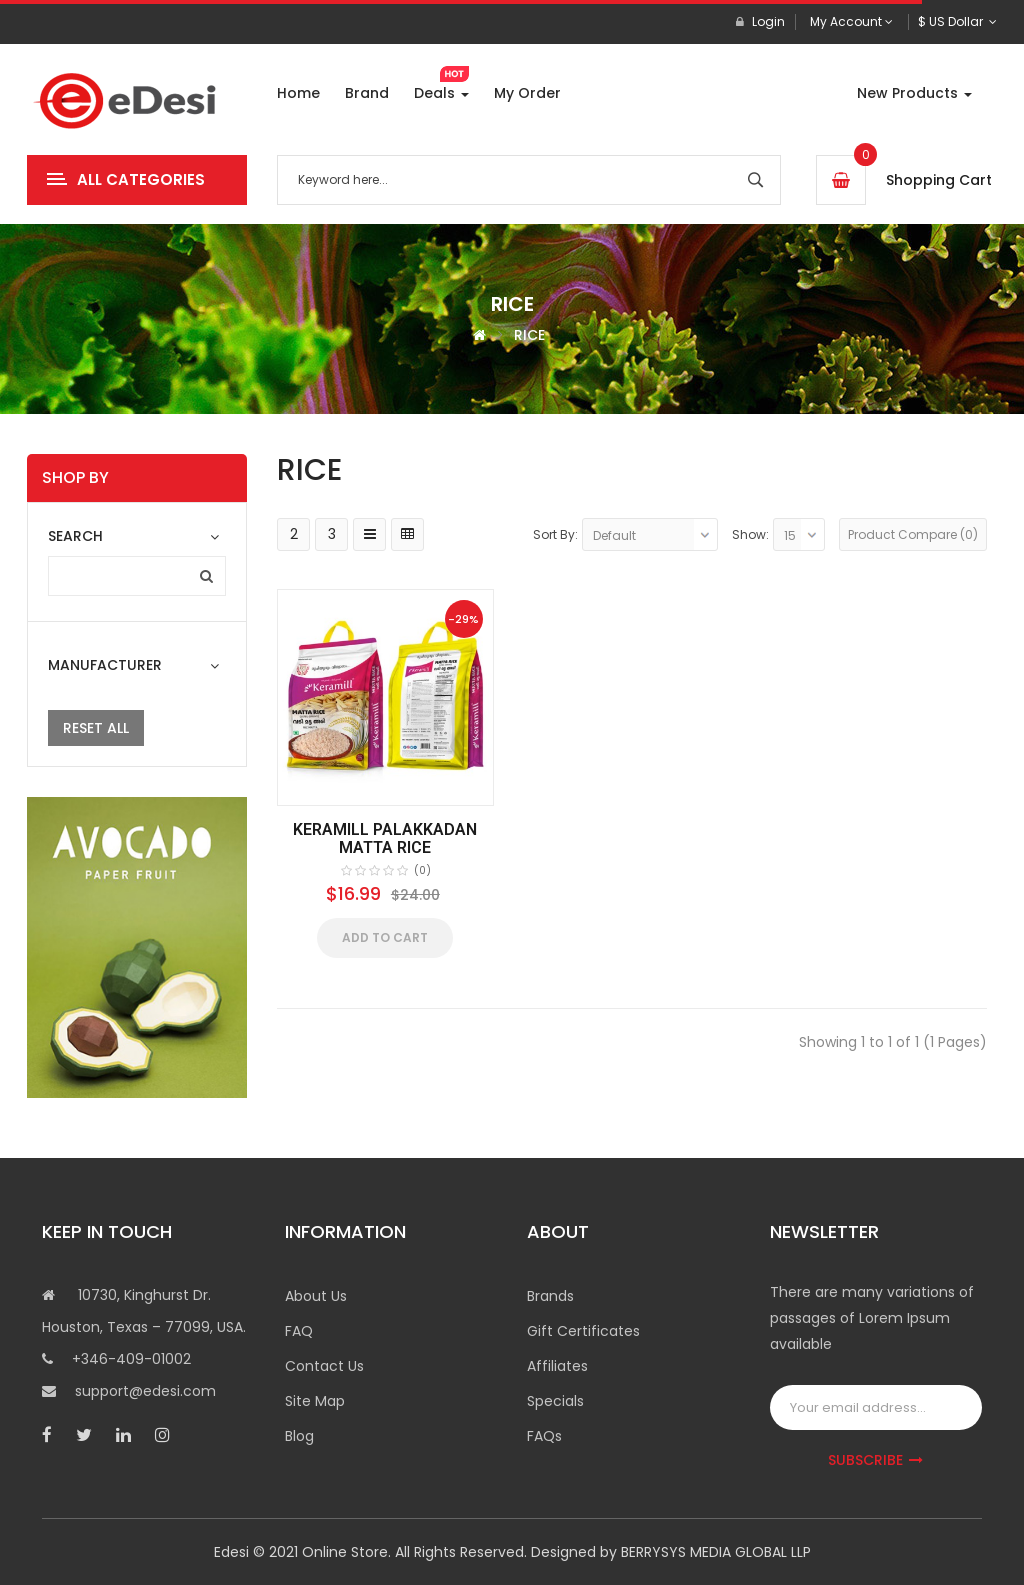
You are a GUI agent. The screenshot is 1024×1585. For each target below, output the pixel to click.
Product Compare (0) (913, 534)
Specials (555, 1401)
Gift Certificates (583, 1331)
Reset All (96, 728)
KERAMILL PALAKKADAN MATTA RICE (385, 838)
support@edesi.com (145, 1391)
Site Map (315, 1401)
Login (760, 21)
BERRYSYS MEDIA (678, 1552)
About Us (316, 1296)
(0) (422, 870)
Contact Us (324, 1366)
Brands (550, 1296)
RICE (529, 335)
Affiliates (557, 1366)
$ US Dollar (957, 21)
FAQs (544, 1436)
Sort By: (555, 534)
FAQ (299, 1331)
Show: (750, 534)
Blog (299, 1436)
